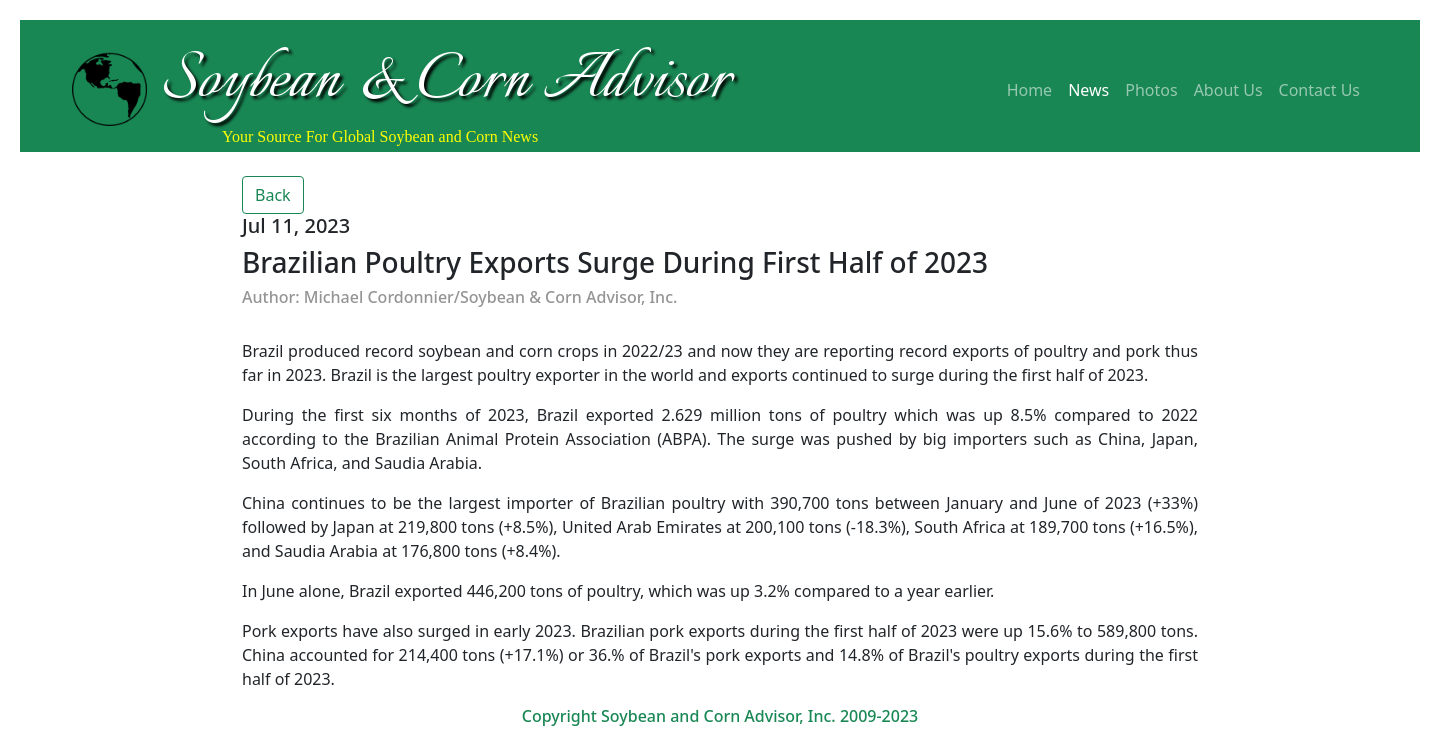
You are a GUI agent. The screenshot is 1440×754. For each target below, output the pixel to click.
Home (1030, 90)
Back (273, 195)
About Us (1228, 90)
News (1088, 90)
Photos (1151, 90)
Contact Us (1319, 90)
